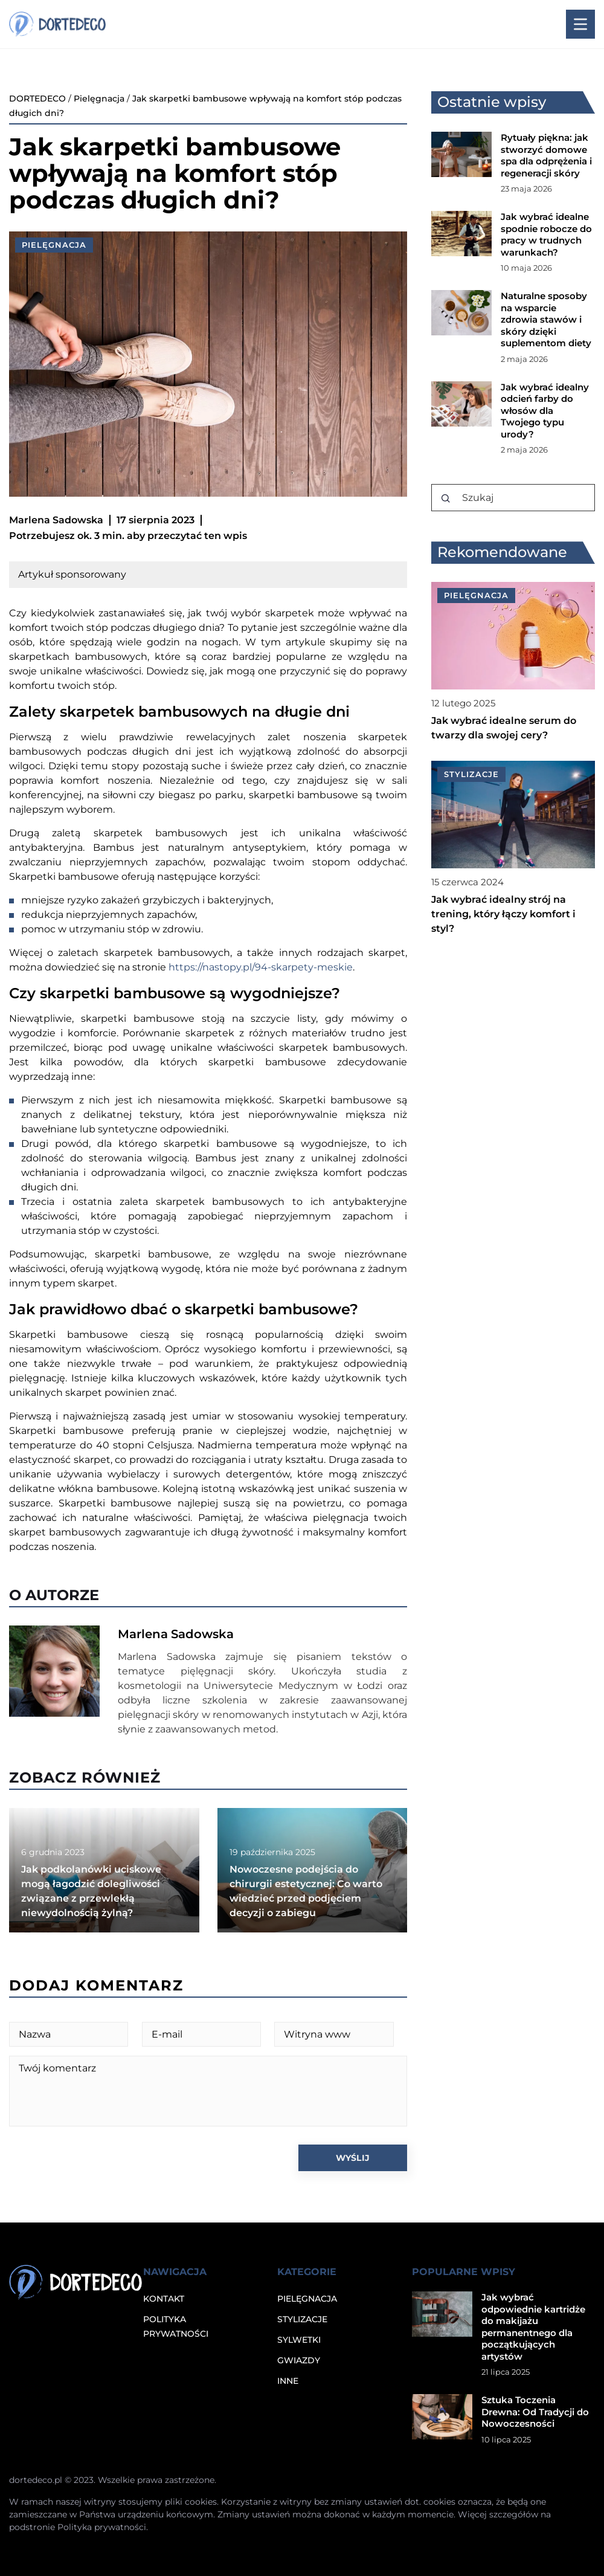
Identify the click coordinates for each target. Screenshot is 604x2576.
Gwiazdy (298, 2360)
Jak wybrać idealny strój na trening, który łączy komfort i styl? (503, 914)
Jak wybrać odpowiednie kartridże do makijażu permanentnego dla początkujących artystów (533, 2326)
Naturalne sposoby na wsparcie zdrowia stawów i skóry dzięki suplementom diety (546, 319)
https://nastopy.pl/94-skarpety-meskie (261, 967)
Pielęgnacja (54, 245)
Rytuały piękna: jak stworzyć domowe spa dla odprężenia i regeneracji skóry (546, 155)
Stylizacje (302, 2319)
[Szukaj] (445, 498)
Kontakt (163, 2298)
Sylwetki (299, 2339)
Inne (287, 2380)
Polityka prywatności (101, 2527)
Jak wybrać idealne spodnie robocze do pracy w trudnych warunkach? (546, 234)
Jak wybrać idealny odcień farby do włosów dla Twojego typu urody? (545, 410)
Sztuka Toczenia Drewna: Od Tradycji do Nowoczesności (535, 2411)
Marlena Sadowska (56, 520)
